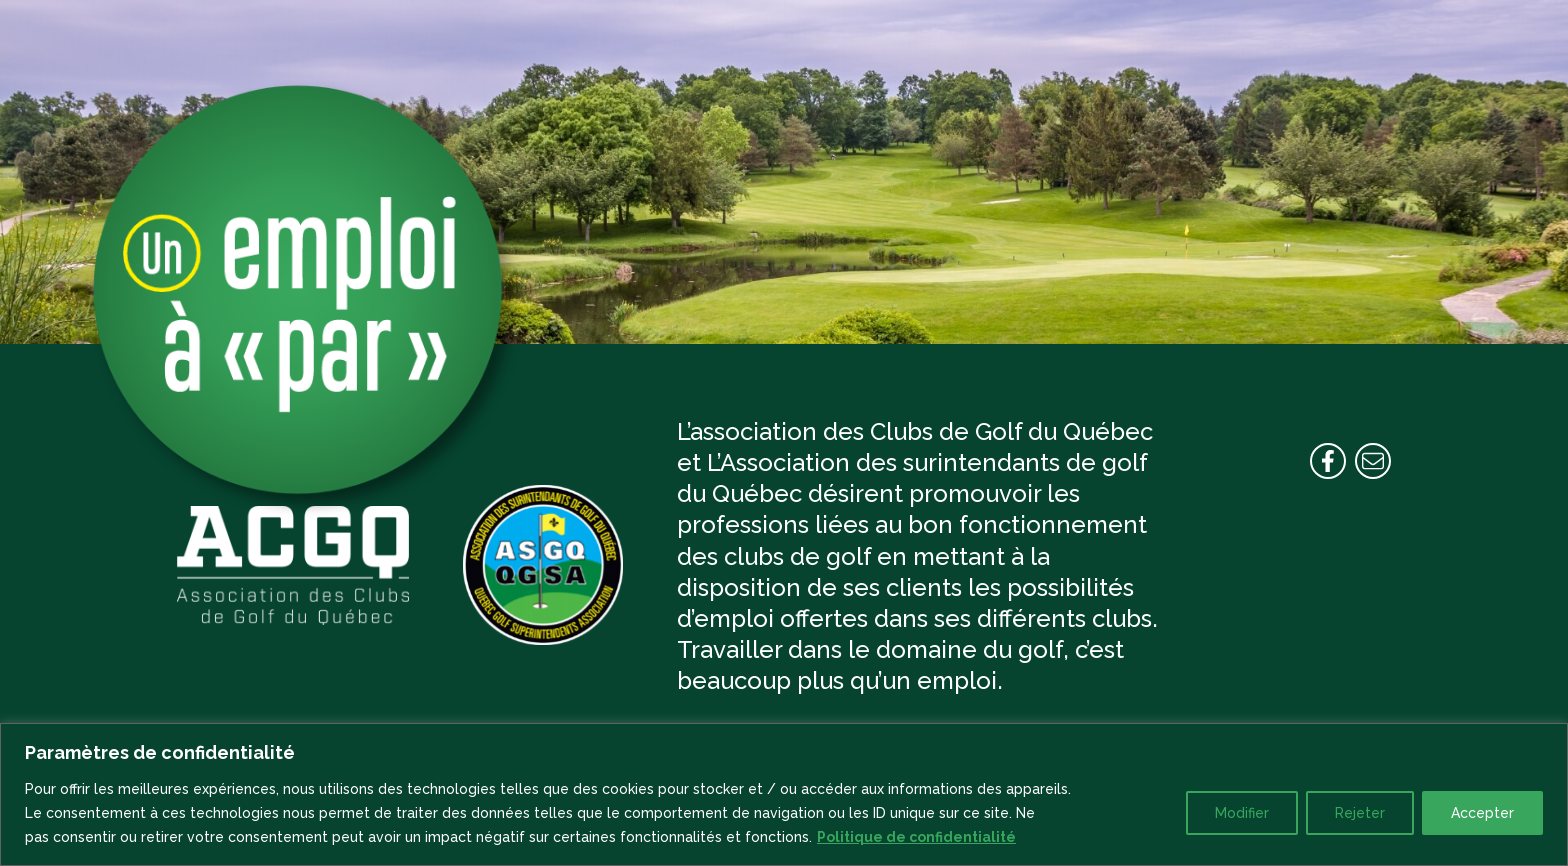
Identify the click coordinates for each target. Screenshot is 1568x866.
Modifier (1242, 813)
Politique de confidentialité (916, 837)
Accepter (1482, 813)
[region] (784, 794)
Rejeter (1360, 813)
